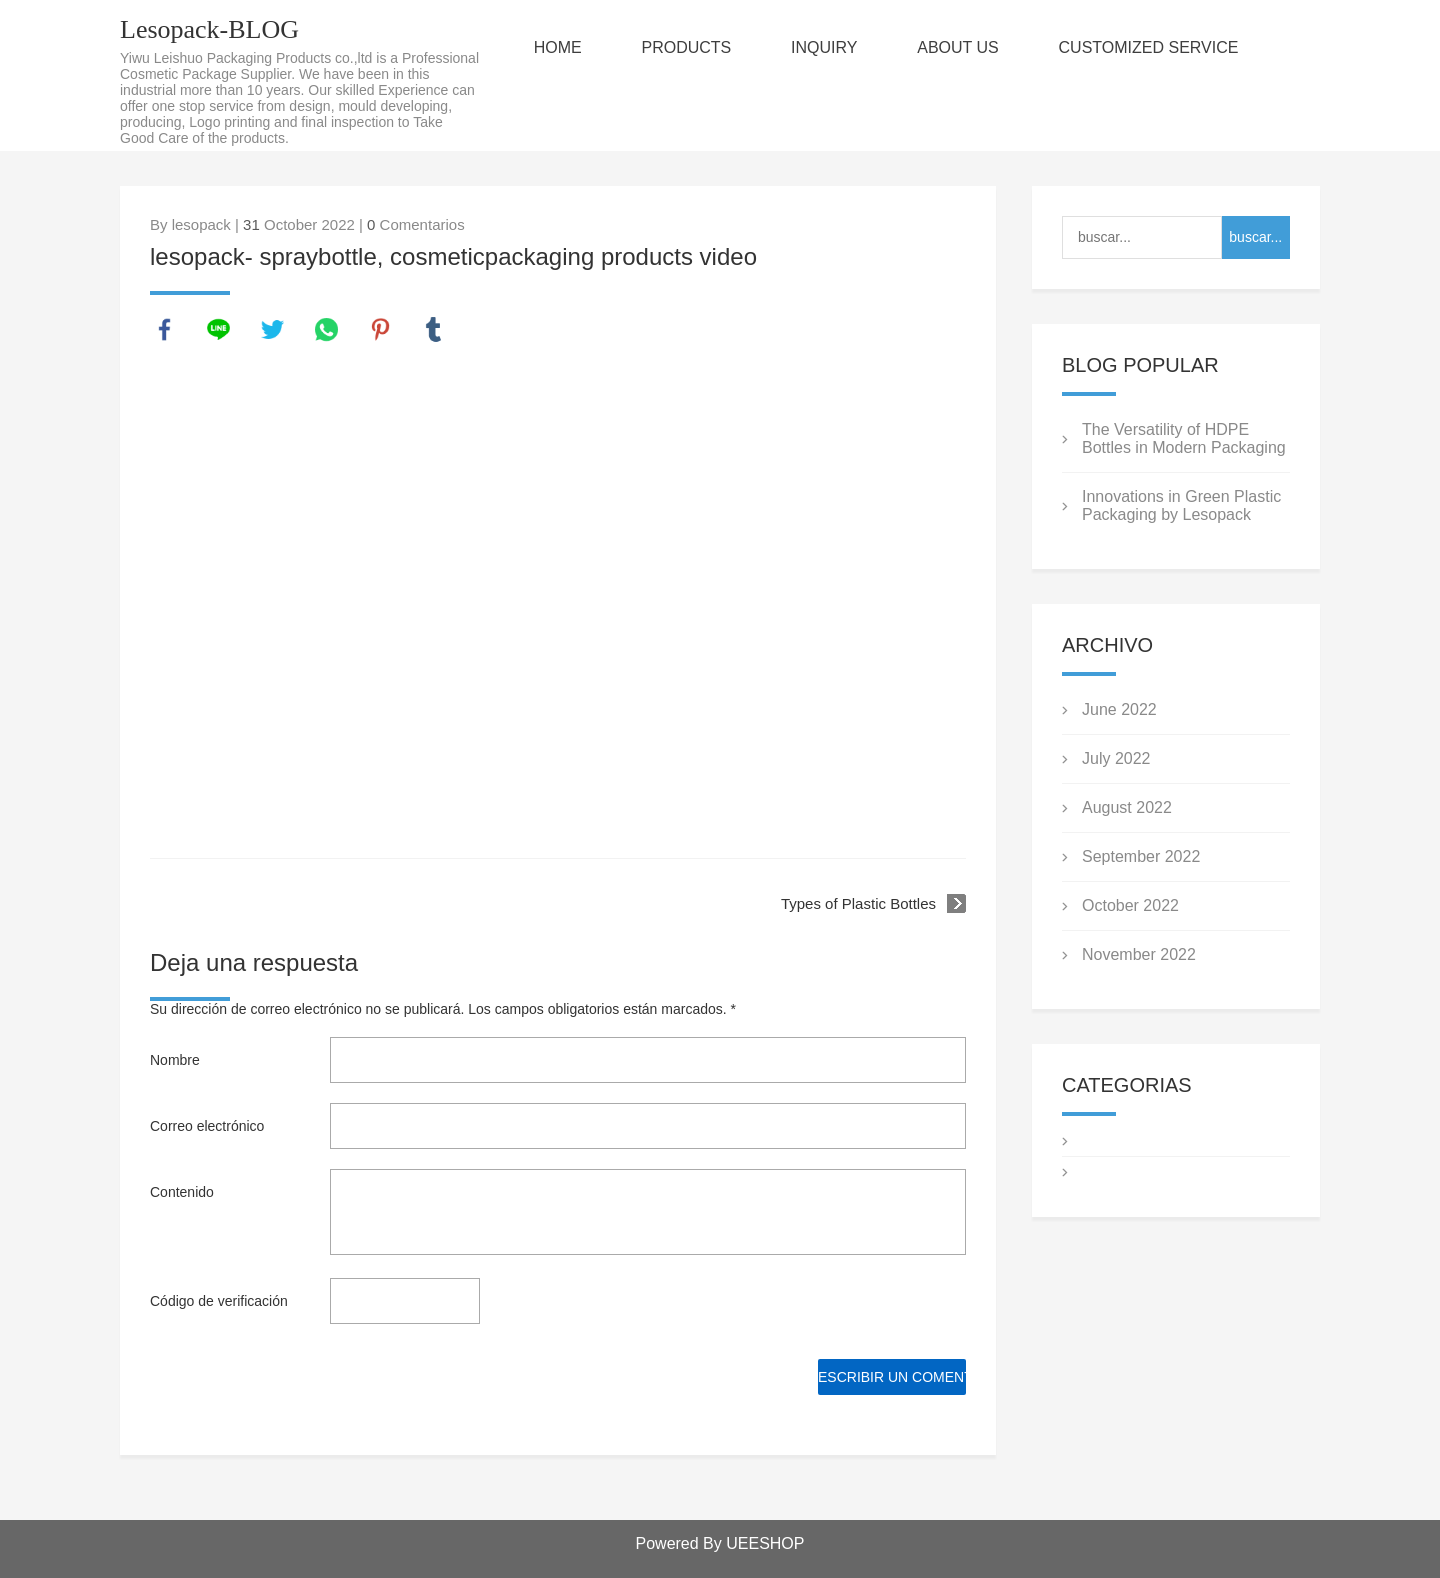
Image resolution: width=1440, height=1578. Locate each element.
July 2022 (1116, 758)
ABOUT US (962, 47)
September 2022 (1141, 856)
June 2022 (1119, 709)
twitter (273, 330)
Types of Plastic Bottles (858, 903)
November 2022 (1139, 954)
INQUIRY (827, 47)
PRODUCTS (689, 47)
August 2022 (1127, 807)
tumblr (434, 330)
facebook (165, 330)
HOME (559, 47)
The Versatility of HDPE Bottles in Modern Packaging (1184, 438)
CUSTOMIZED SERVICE (1153, 47)
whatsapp (327, 330)
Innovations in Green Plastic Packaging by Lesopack (1181, 505)
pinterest (381, 330)
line (219, 330)
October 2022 (1130, 905)
